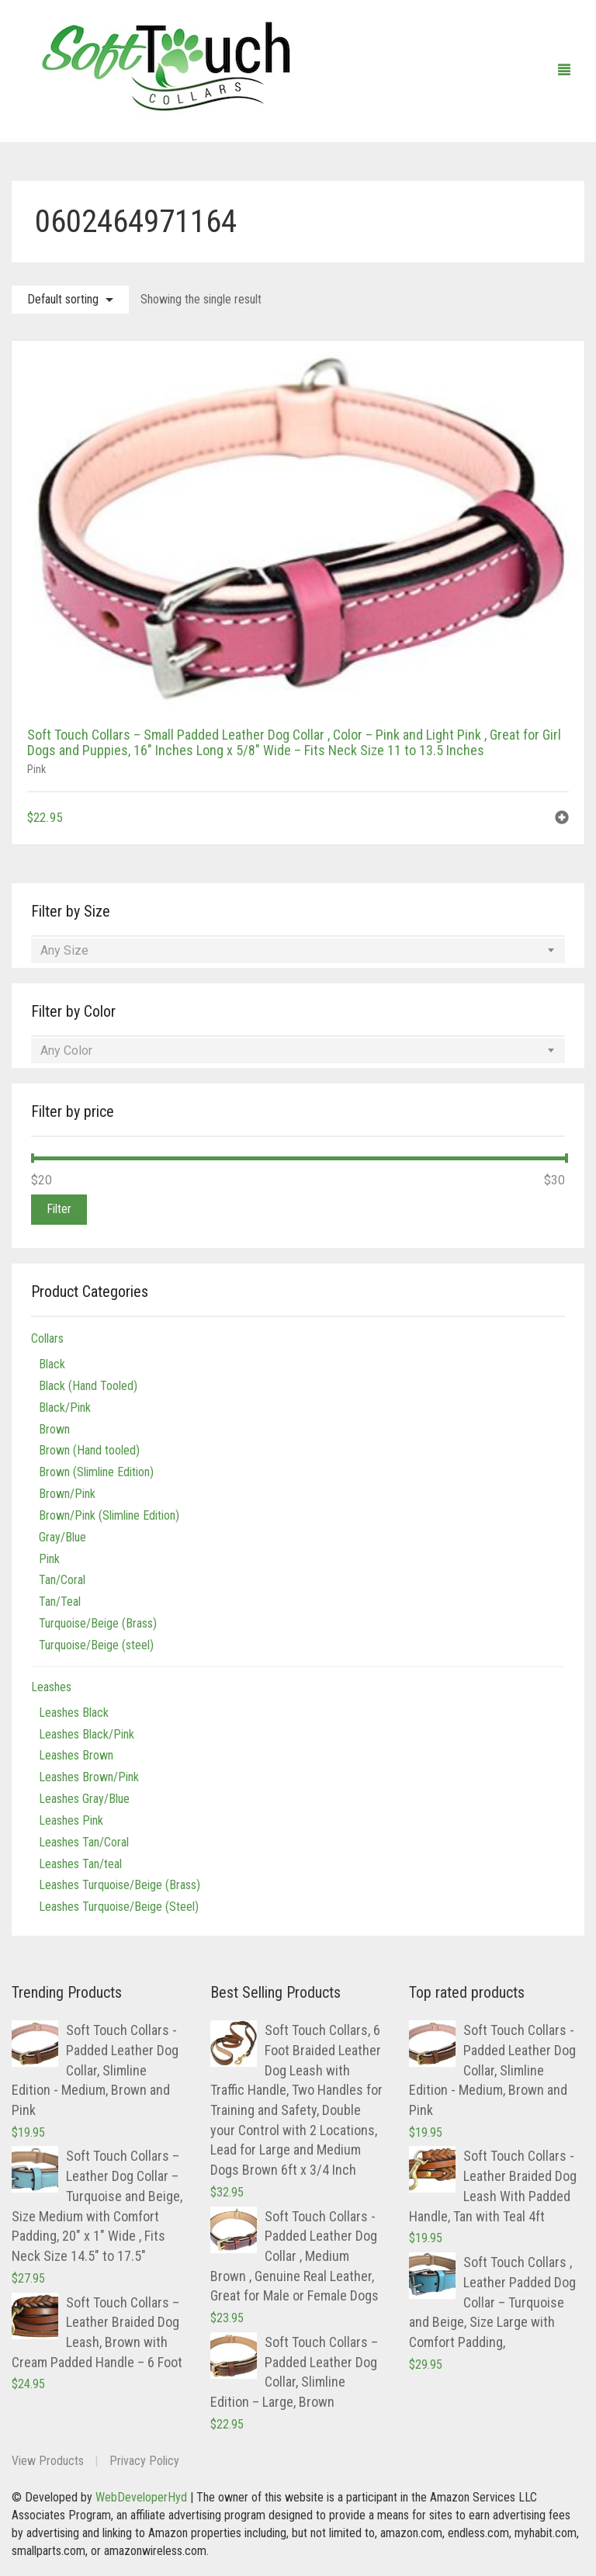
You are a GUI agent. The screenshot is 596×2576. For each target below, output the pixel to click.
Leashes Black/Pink (86, 1734)
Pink (36, 769)
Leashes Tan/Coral (84, 1842)
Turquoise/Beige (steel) (96, 1645)
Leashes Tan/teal (80, 1864)
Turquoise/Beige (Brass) (98, 1623)
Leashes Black (74, 1712)
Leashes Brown (76, 1755)
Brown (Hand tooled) (89, 1450)
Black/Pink (65, 1407)
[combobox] (298, 950)
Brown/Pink (67, 1493)
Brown (54, 1429)
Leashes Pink (71, 1820)
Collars (47, 1338)
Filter (59, 1208)
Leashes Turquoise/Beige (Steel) (119, 1906)
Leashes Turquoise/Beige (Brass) (119, 1884)
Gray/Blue (62, 1537)
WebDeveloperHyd (141, 2497)
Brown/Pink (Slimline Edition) (109, 1515)
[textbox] (298, 950)
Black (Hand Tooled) (88, 1385)
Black (52, 1364)
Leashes (51, 1687)
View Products (48, 2460)
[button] (562, 819)
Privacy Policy (144, 2460)
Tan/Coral (62, 1579)
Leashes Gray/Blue (84, 1798)
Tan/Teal (60, 1601)
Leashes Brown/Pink (89, 1777)
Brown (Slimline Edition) (96, 1472)
